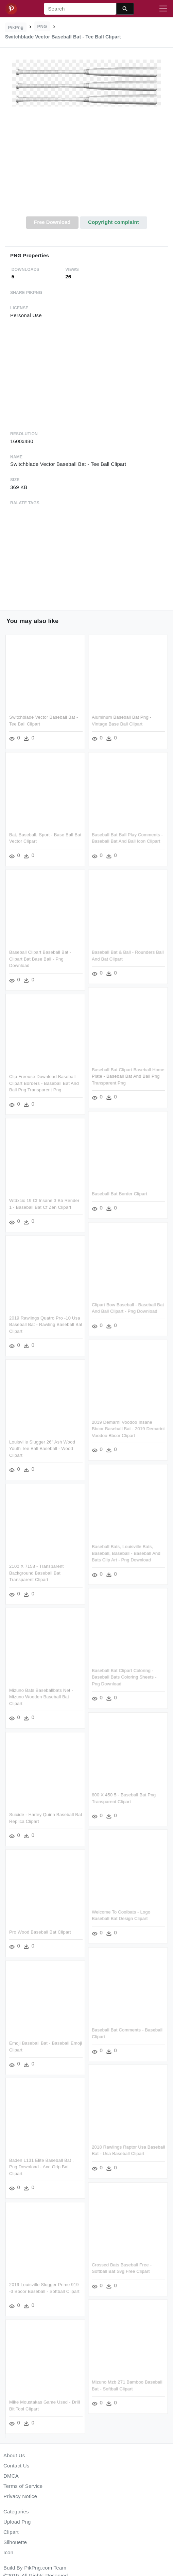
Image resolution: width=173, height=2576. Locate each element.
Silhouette (15, 2542)
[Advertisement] (86, 165)
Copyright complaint (113, 222)
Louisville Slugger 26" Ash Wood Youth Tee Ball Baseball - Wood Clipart (42, 1447)
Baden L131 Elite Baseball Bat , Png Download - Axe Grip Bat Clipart (41, 2165)
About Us (14, 2455)
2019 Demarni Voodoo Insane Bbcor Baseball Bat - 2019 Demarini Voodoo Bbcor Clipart (128, 1428)
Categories (16, 2511)
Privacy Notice (20, 2496)
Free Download (52, 222)
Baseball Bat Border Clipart (119, 1193)
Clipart (11, 2532)
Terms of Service (22, 2486)
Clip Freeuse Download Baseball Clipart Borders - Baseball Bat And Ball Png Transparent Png (44, 1082)
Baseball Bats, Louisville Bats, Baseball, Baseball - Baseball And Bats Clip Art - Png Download (126, 1552)
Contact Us (16, 2465)
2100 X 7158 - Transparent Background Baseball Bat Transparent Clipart (36, 1572)
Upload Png (17, 2522)
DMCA (11, 2476)
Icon (8, 2552)
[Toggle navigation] (163, 9)
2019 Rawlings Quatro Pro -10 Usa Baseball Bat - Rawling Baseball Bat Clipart (45, 1324)
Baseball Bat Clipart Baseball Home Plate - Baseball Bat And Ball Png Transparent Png (128, 1076)
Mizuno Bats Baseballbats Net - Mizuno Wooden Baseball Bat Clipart (41, 1695)
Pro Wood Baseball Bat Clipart (40, 1930)
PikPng (16, 27)
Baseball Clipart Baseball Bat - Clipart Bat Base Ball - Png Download (40, 958)
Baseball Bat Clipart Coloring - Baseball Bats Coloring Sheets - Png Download (124, 1675)
